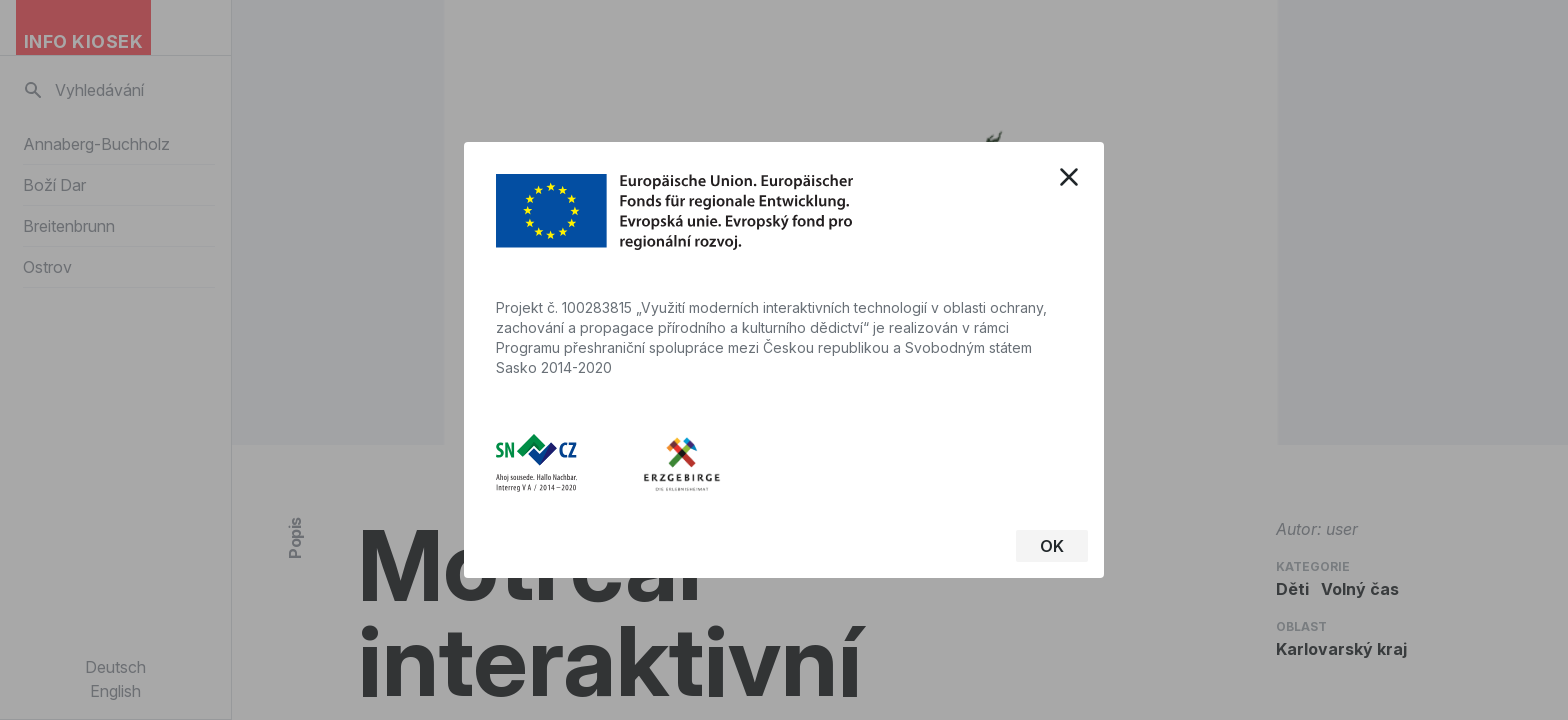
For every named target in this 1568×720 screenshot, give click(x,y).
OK (1052, 546)
